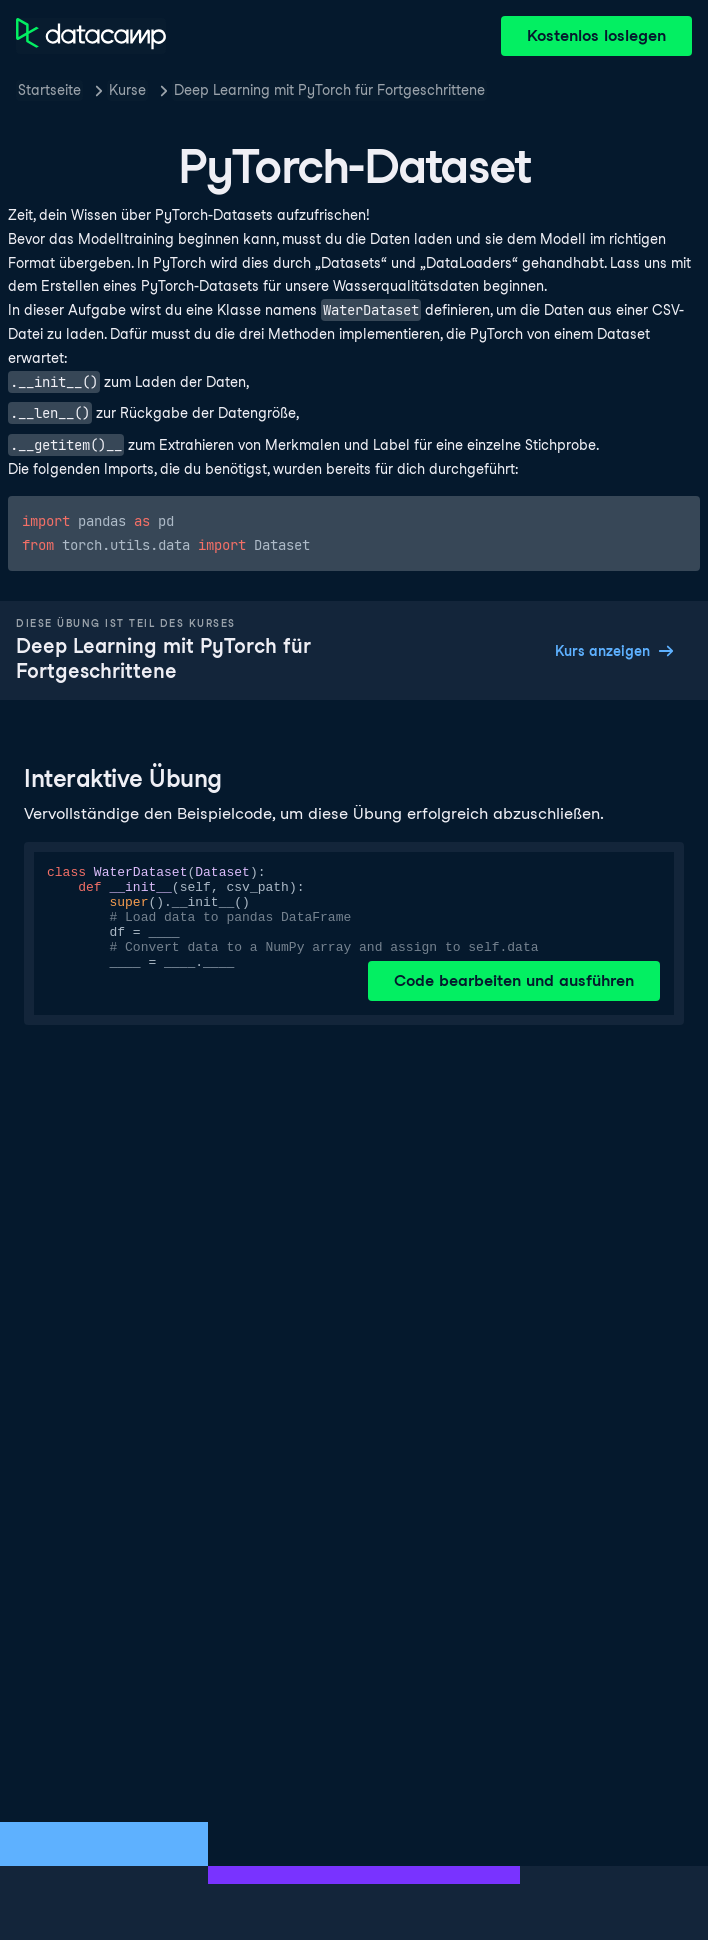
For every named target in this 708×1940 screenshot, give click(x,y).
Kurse (127, 90)
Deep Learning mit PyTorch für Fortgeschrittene (329, 90)
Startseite (49, 90)
